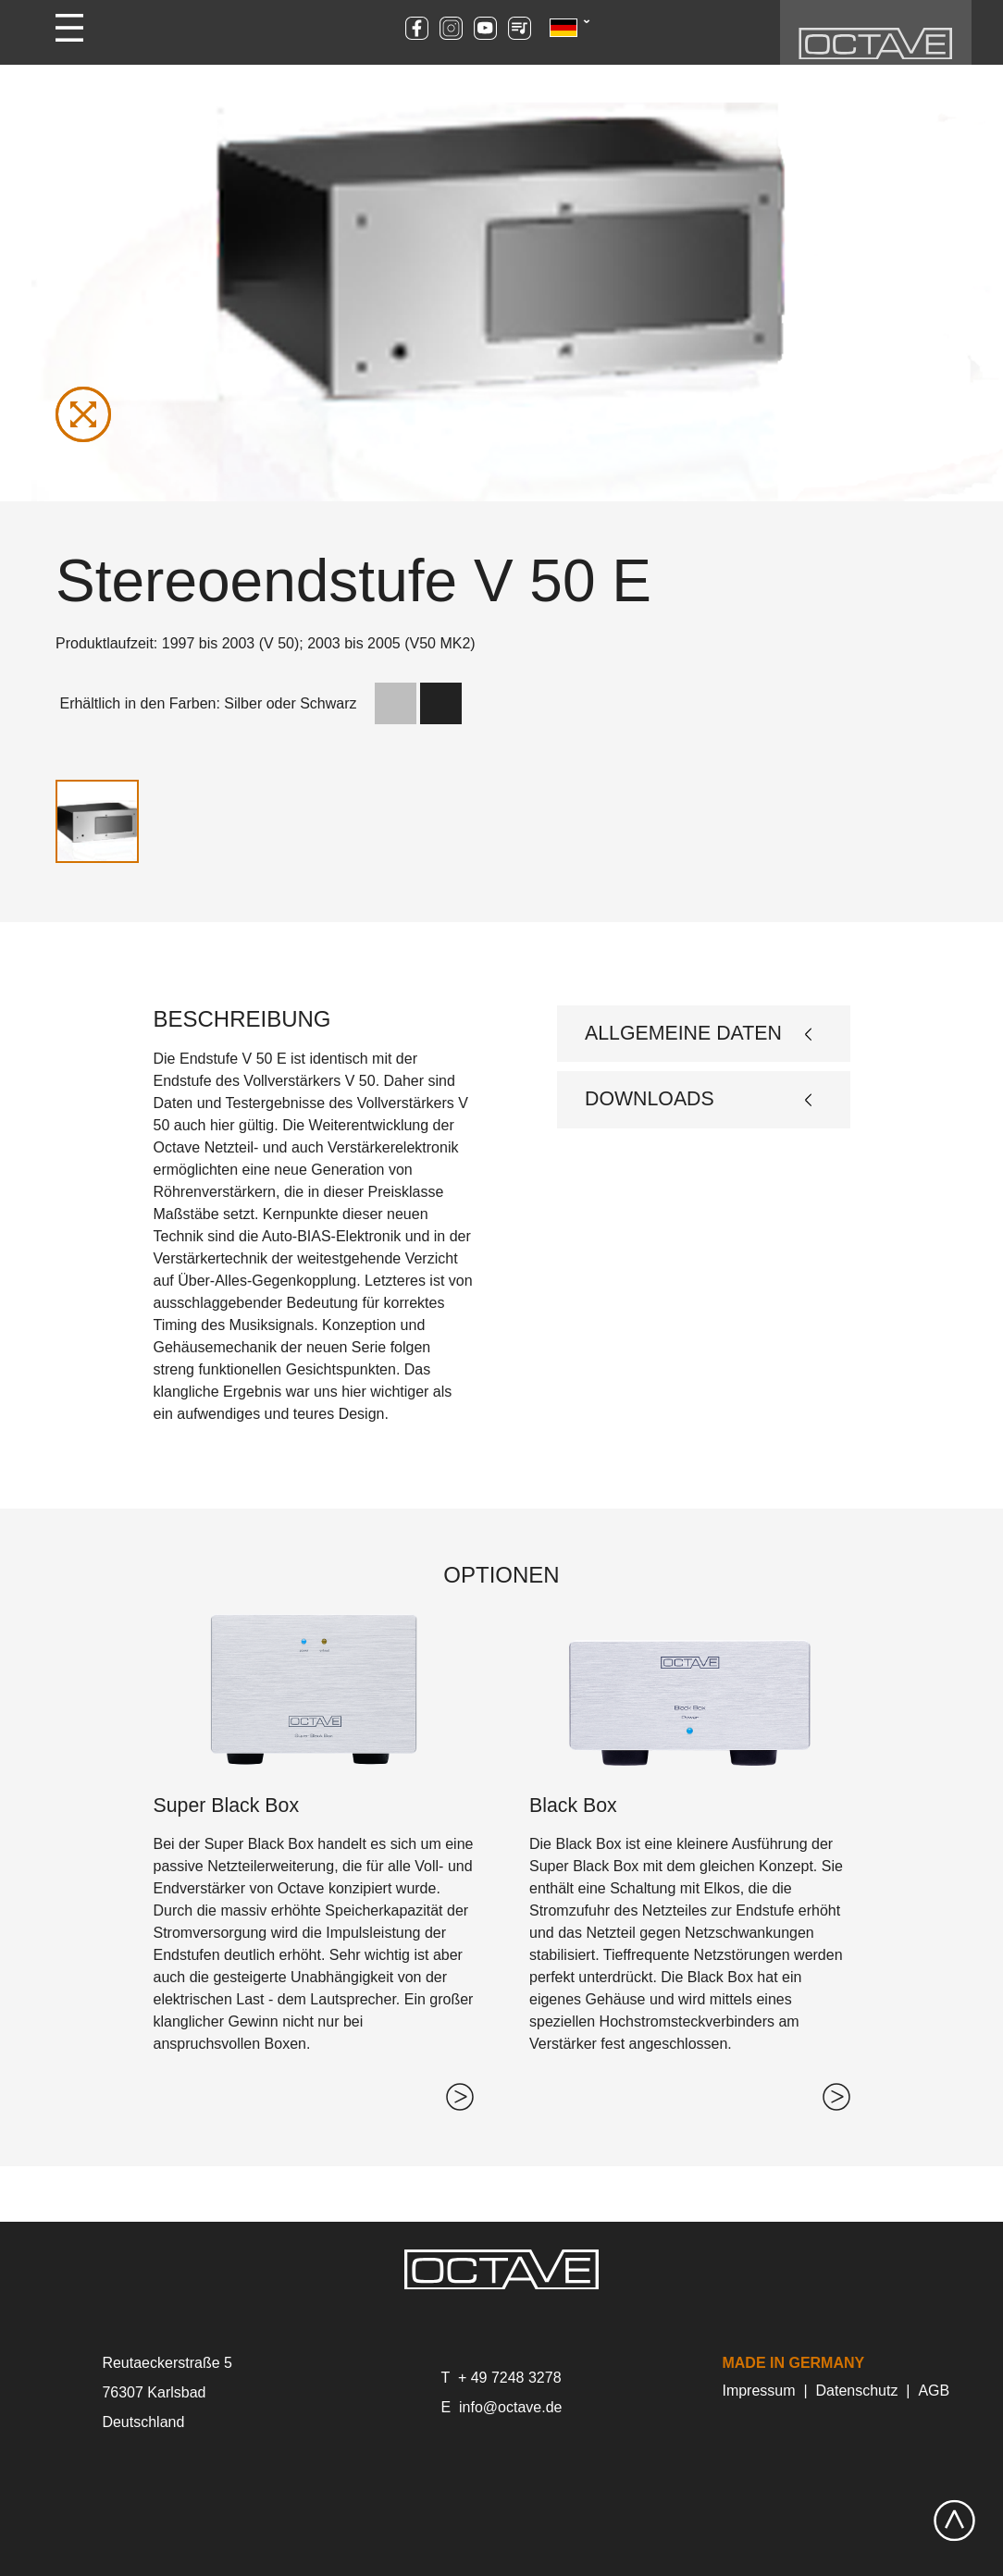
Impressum (758, 2390)
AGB (933, 2390)
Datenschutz (857, 2390)
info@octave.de (510, 2407)
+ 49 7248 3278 (510, 2377)
